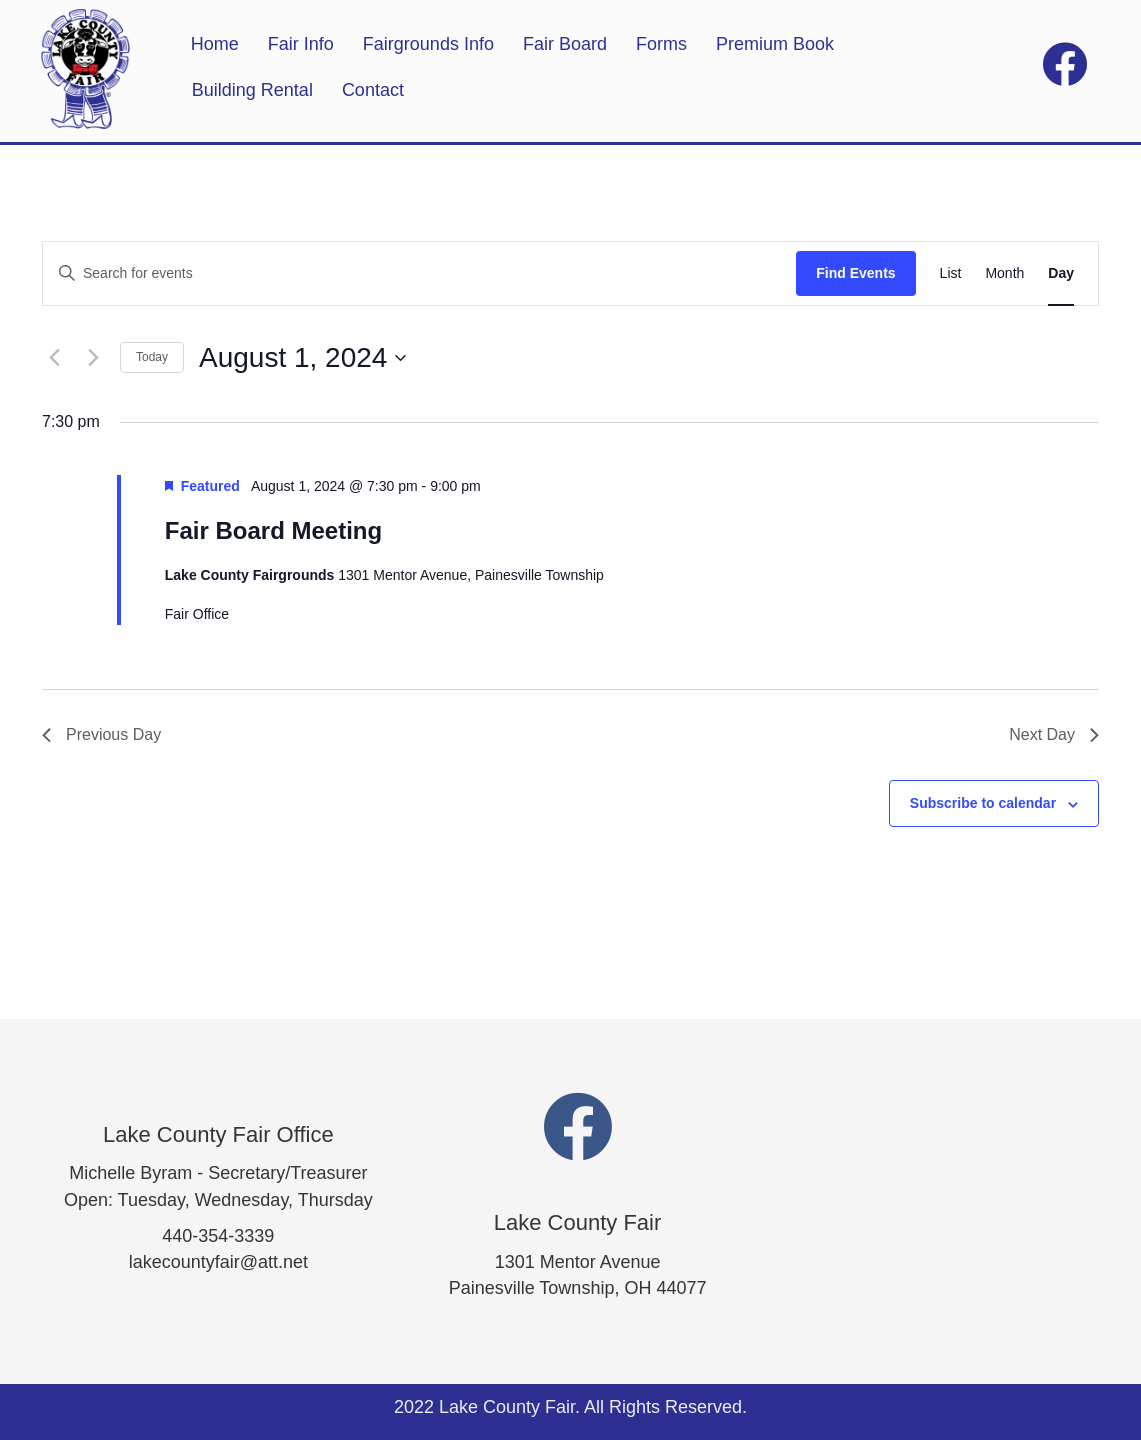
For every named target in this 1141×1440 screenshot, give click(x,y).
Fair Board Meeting (273, 530)
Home (215, 44)
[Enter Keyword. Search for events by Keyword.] (419, 273)
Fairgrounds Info (428, 44)
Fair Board (565, 44)
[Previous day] (54, 358)
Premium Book (775, 44)
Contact (373, 90)
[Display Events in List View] (951, 273)
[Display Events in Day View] (1061, 273)
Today (152, 357)
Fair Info (301, 44)
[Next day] (93, 358)
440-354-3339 (218, 1236)
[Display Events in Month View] (1004, 273)
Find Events (855, 273)
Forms (661, 44)
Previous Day (101, 734)
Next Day (1054, 734)
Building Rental (252, 90)
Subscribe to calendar (983, 803)
